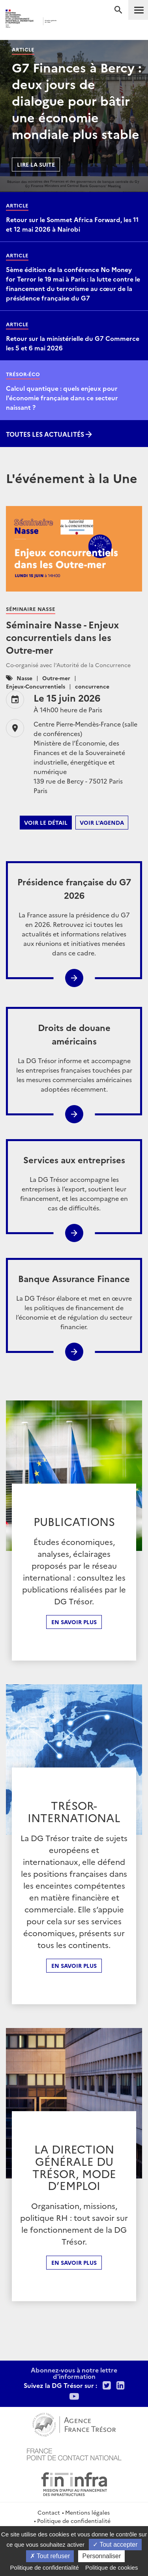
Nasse (24, 678)
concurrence (92, 686)
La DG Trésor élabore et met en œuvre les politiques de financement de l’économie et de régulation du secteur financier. (74, 1301)
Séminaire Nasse (30, 609)
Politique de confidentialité (74, 2521)
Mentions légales (87, 2512)
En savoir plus (74, 1622)
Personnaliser (101, 2556)
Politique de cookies (111, 2567)
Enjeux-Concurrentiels (35, 686)
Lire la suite (36, 164)
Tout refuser (50, 2556)
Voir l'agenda (102, 822)
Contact (48, 2512)
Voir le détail (45, 822)
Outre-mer (56, 678)
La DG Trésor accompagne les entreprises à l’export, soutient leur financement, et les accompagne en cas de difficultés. (74, 1182)
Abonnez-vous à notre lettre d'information (74, 2373)
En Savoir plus (74, 1965)
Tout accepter (115, 2544)
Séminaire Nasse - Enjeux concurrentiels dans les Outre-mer (62, 637)
